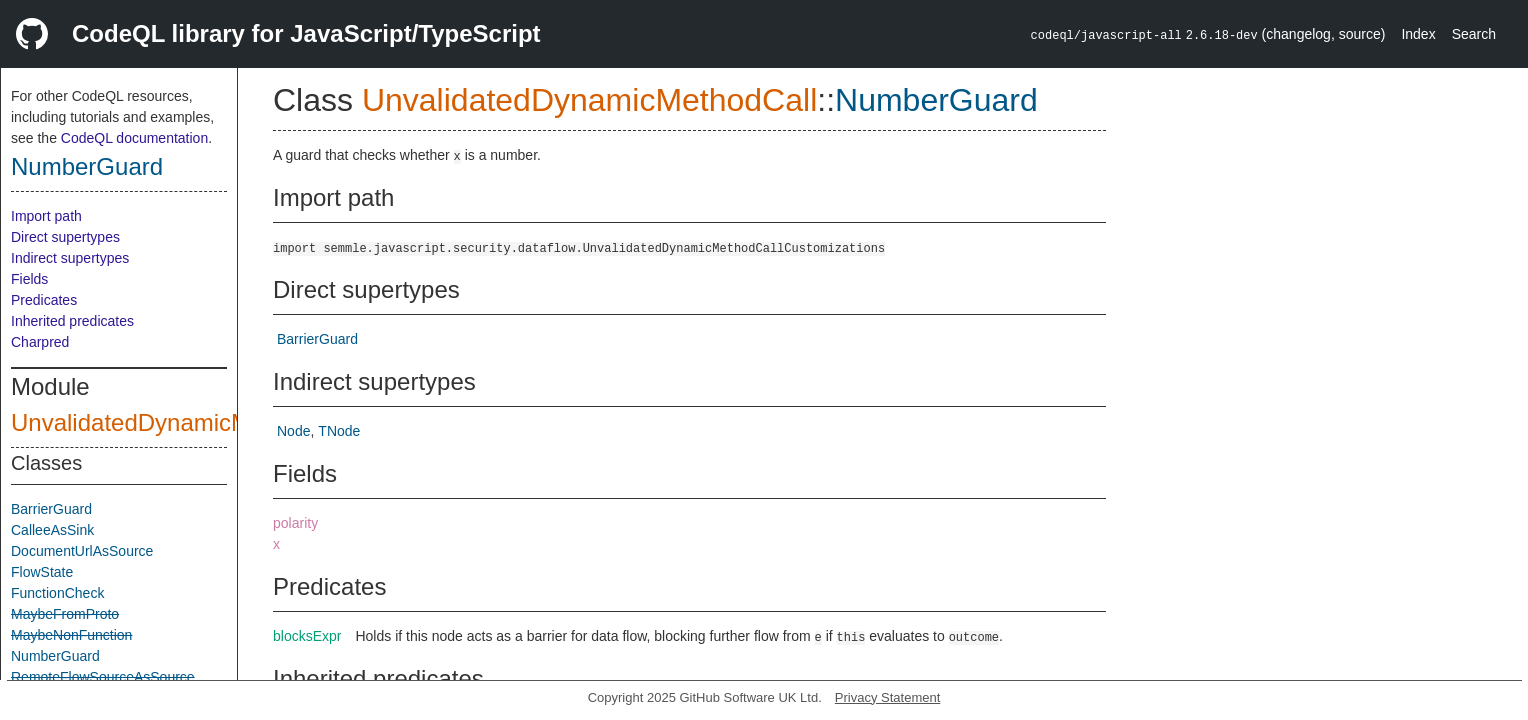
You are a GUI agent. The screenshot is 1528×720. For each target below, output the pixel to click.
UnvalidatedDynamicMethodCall (182, 422)
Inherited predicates (72, 321)
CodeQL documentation (134, 138)
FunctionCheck (57, 593)
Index (1418, 34)
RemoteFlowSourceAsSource (103, 677)
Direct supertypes (65, 237)
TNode (339, 431)
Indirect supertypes (70, 258)
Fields (29, 279)
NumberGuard (87, 166)
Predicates (44, 300)
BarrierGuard (51, 509)
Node (293, 431)
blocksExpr (307, 636)
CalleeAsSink (52, 530)
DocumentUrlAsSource (82, 551)
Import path (46, 216)
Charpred (40, 342)
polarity (295, 523)
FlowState (42, 572)
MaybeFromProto (65, 614)
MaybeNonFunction (71, 635)
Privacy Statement (888, 697)
